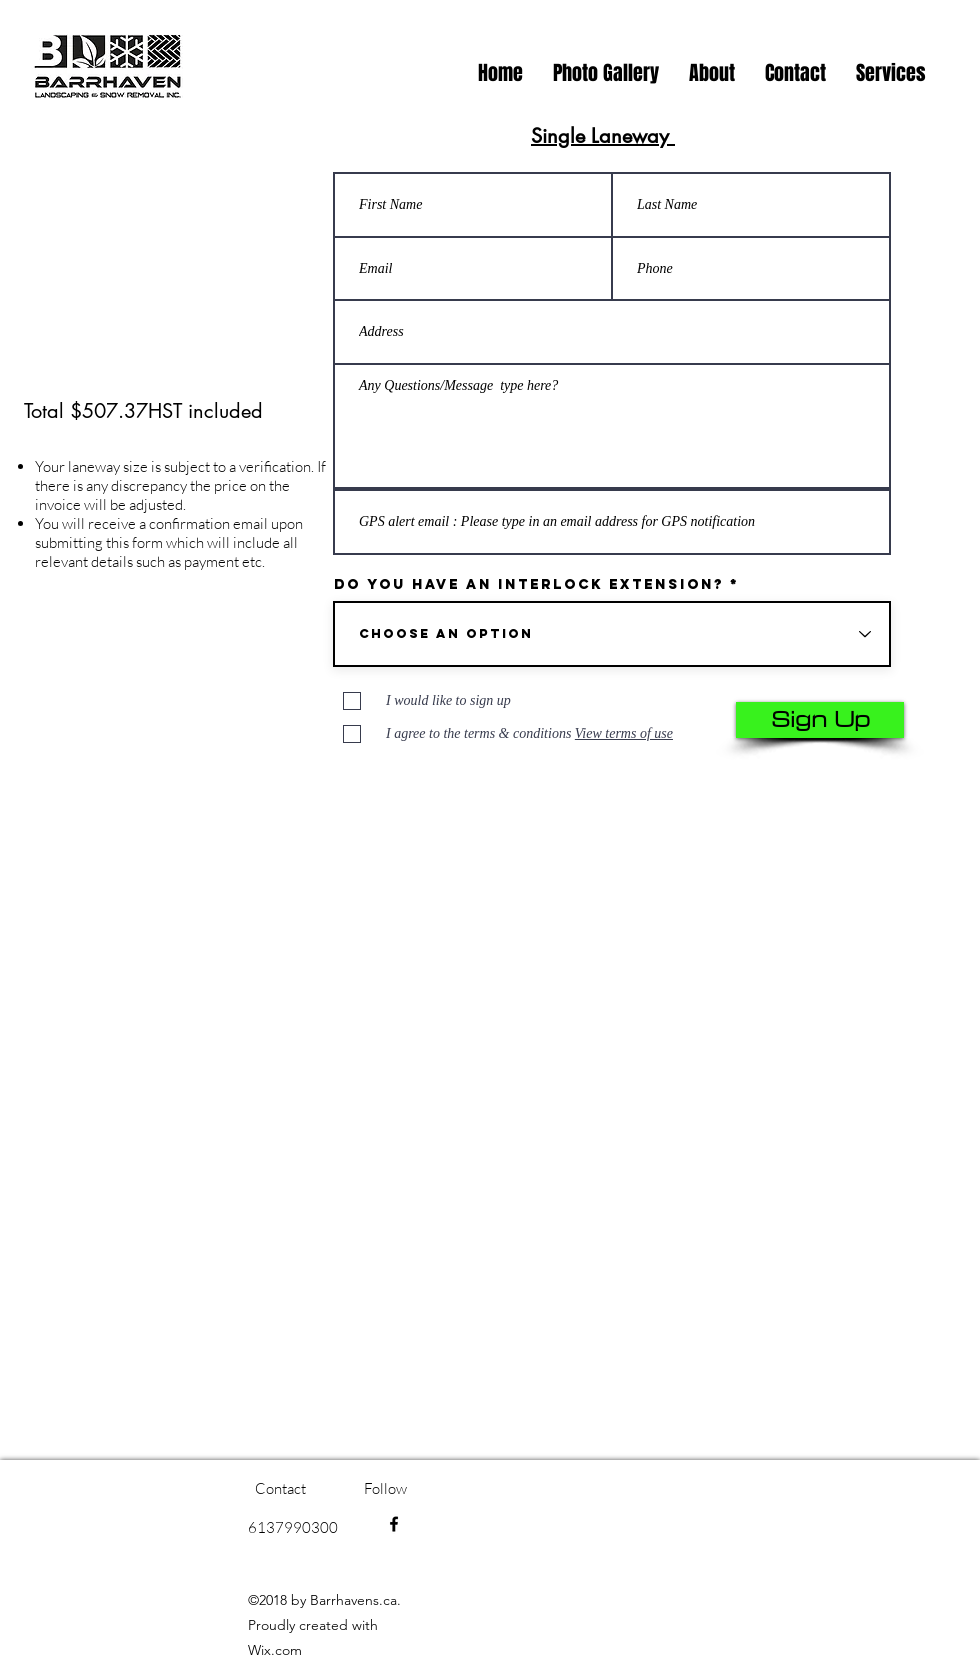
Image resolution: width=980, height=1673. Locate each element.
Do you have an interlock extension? (529, 585)
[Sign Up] (820, 720)
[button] (891, 73)
